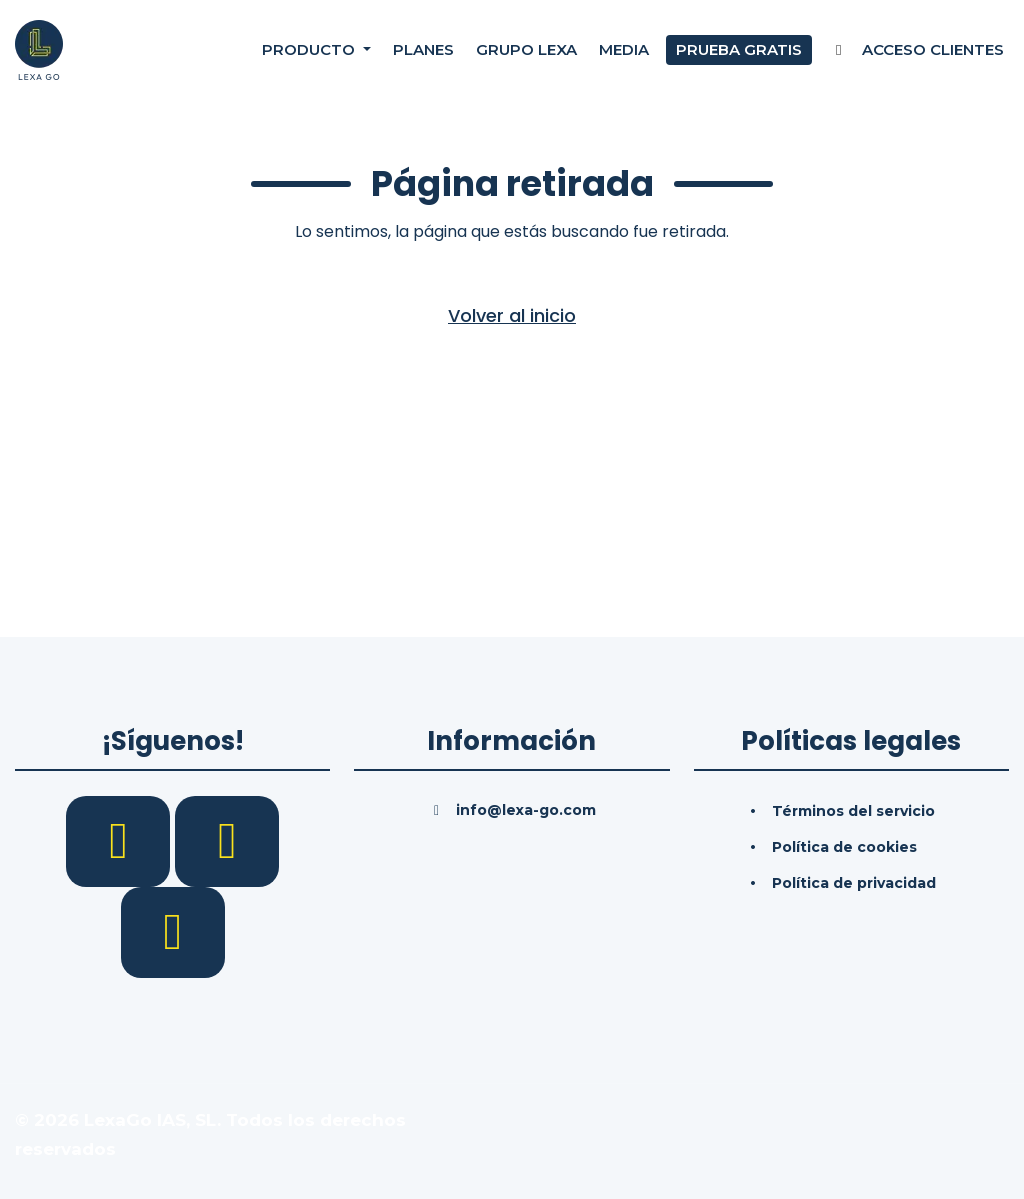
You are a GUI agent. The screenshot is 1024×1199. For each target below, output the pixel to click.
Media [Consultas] (624, 49)
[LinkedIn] (227, 840)
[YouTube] (173, 931)
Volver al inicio (512, 315)
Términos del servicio (853, 811)
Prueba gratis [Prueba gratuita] (739, 49)
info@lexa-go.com (526, 810)
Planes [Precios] (423, 49)
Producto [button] (310, 49)
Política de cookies (844, 847)
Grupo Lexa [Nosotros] (526, 49)
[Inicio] (39, 49)
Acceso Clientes (916, 49)
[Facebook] (120, 840)
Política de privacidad (854, 883)
